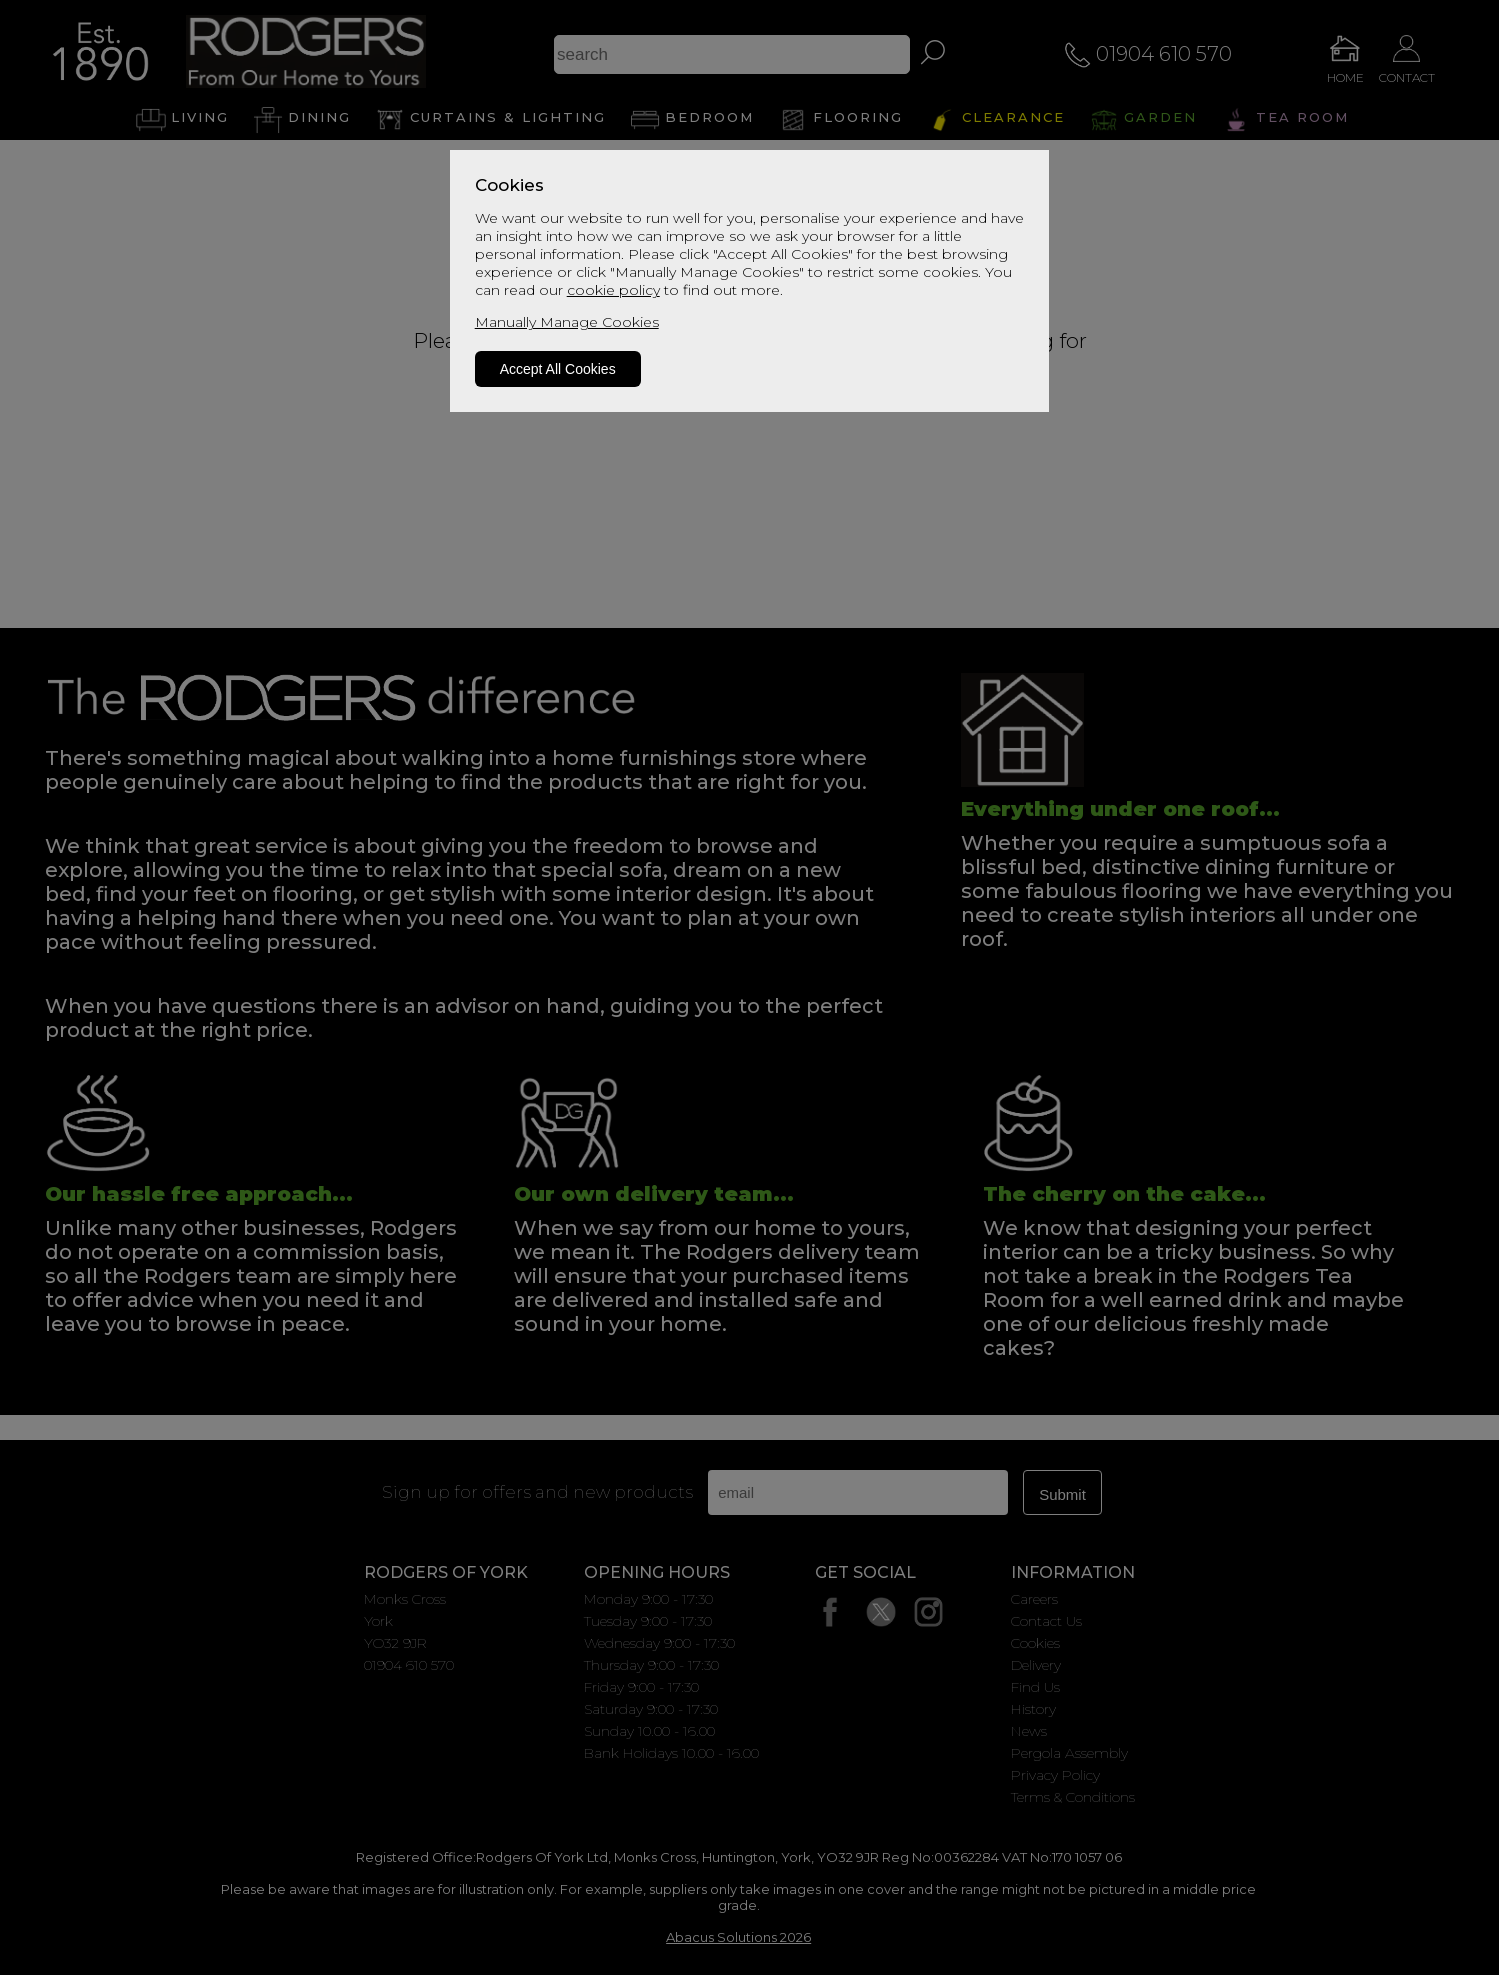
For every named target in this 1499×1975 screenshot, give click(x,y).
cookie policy (613, 290)
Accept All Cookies (558, 369)
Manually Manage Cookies (567, 322)
